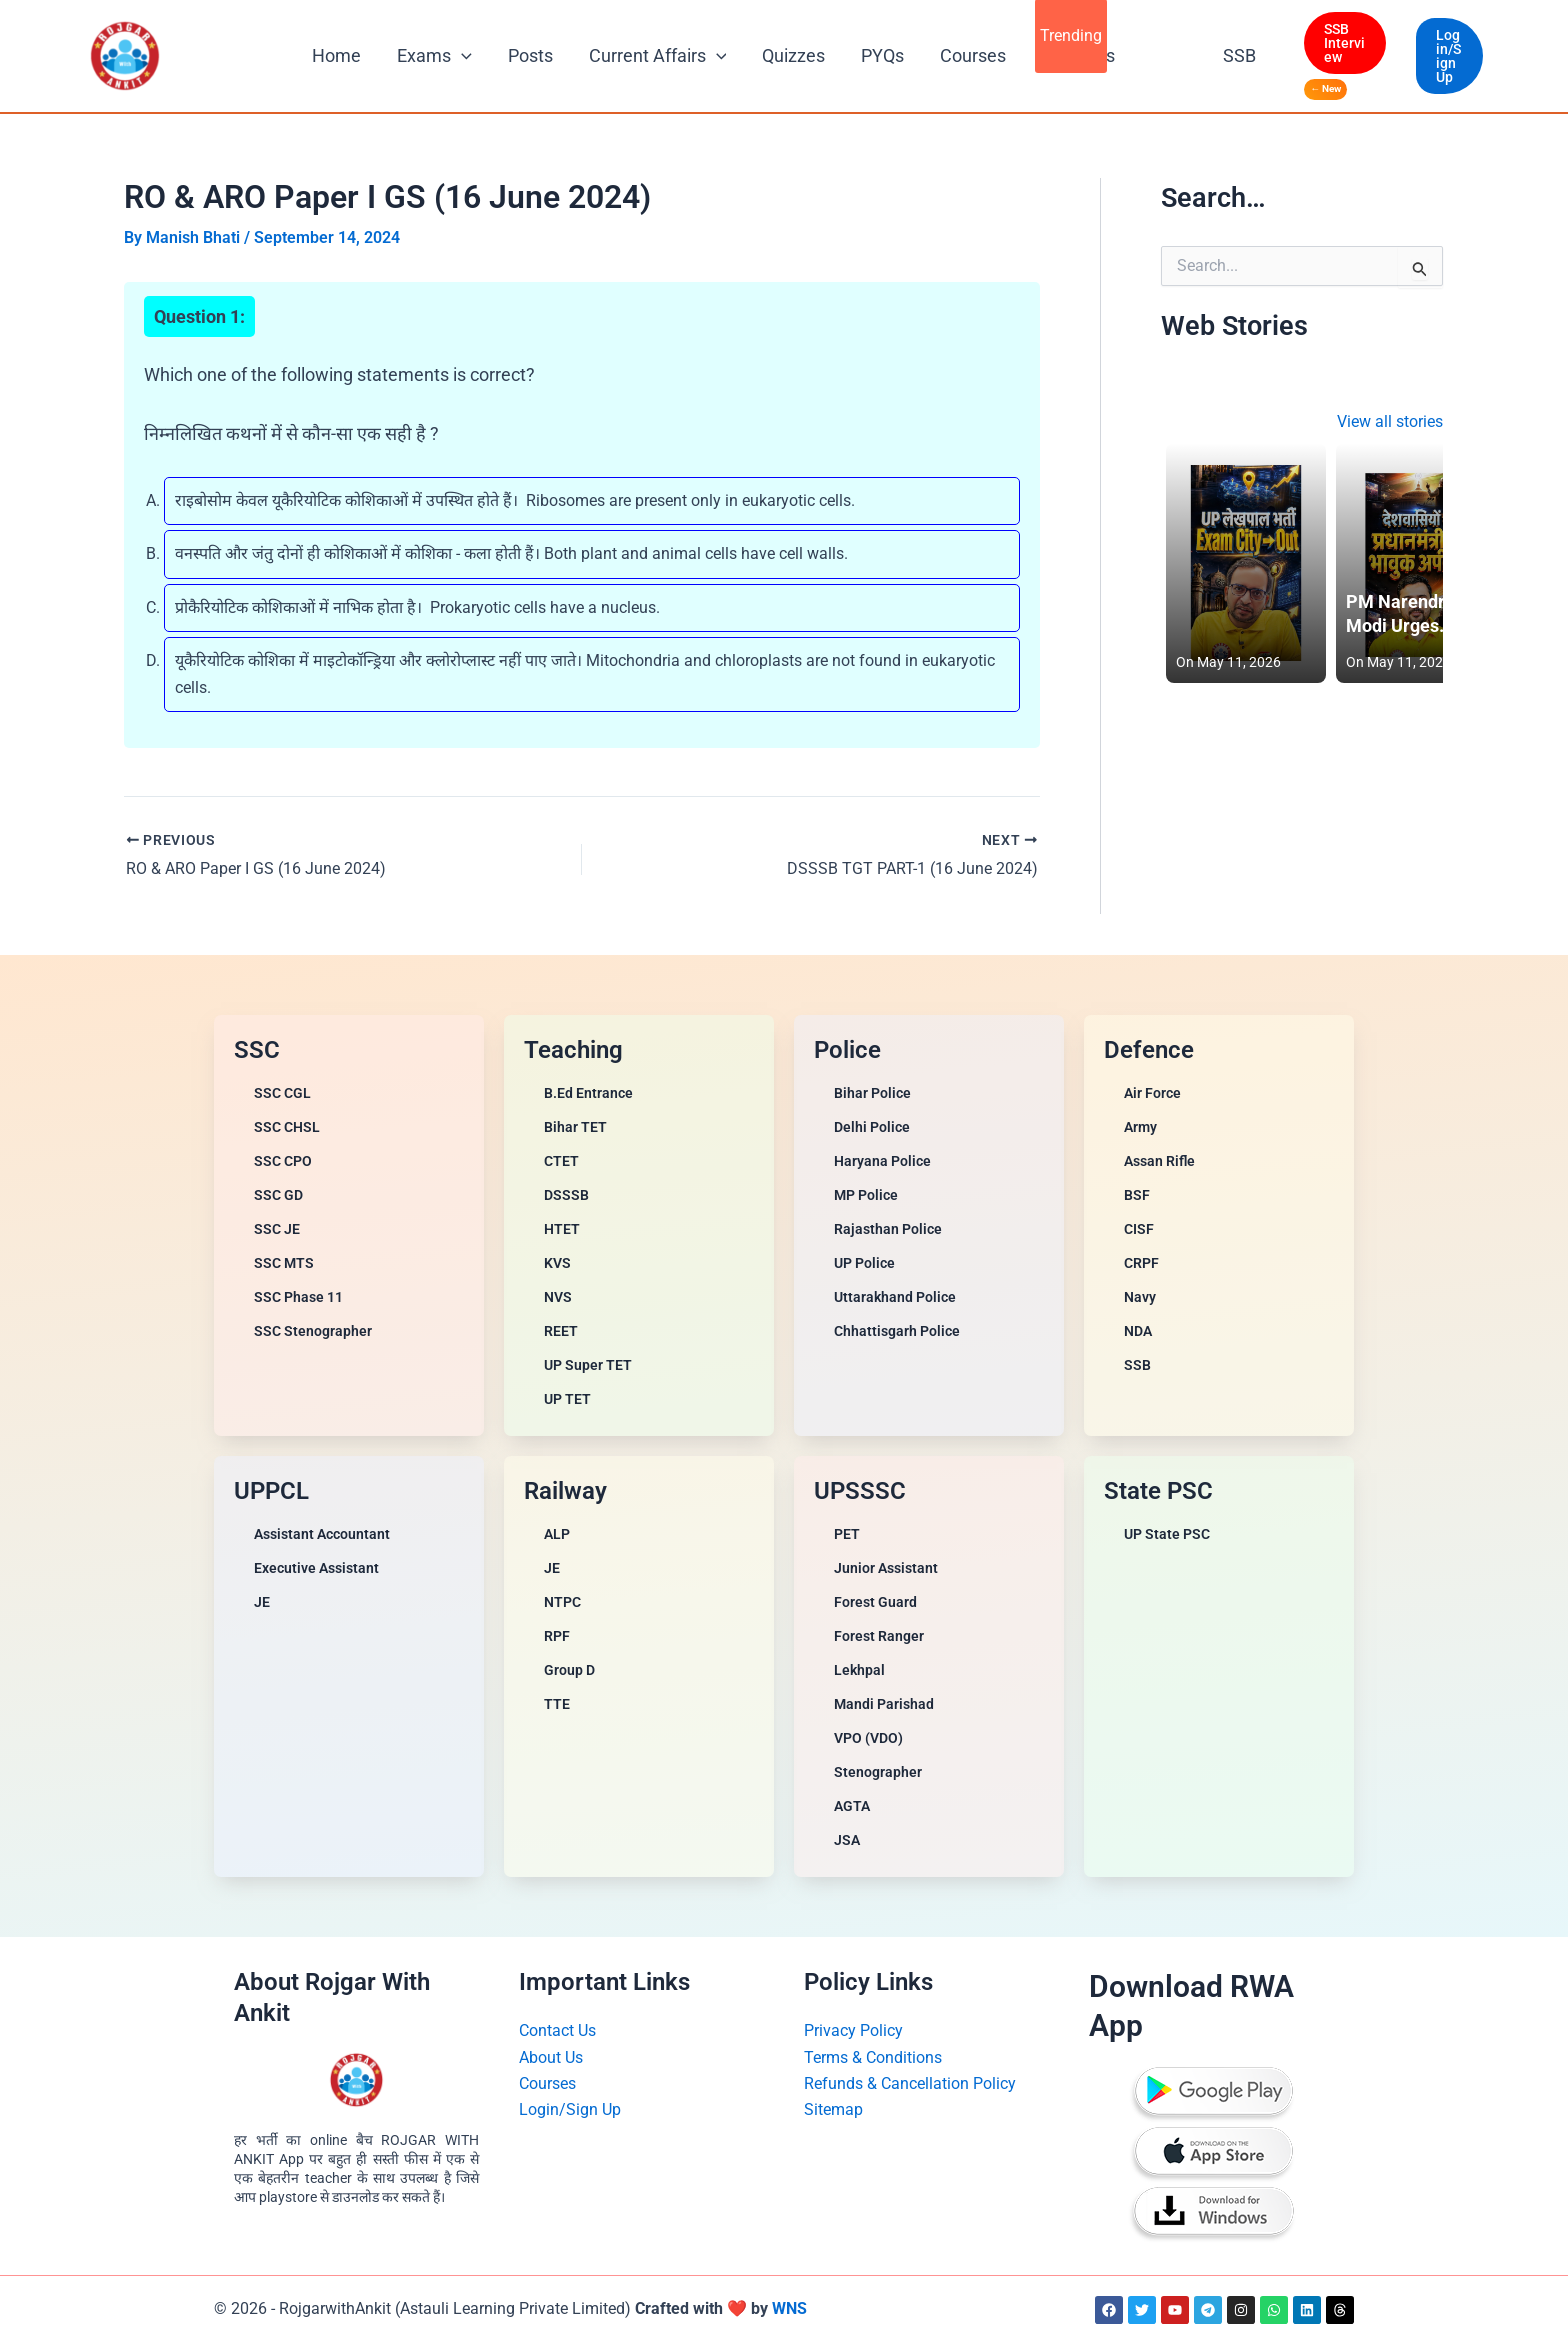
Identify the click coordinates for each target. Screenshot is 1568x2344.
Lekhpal (859, 1670)
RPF (557, 1636)
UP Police (864, 1263)
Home (336, 55)
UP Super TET (588, 1365)
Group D (569, 1670)
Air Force (1152, 1093)
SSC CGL (282, 1093)
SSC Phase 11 (298, 1297)
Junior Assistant (886, 1568)
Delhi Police (872, 1127)
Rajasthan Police (888, 1229)
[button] (461, 56)
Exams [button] (434, 56)
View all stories (1390, 421)
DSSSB (566, 1195)
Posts (530, 55)
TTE (557, 1704)
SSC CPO (283, 1161)
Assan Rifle (1159, 1161)
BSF (1137, 1195)
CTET (561, 1161)
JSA (847, 1840)
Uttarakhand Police (895, 1297)
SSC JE (277, 1229)
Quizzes (793, 55)
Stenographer (878, 1772)
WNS (789, 2308)
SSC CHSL (287, 1127)
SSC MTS (284, 1263)
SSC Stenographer (313, 1331)
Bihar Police (872, 1093)
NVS (558, 1297)
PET (847, 1534)
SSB (1239, 55)
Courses (973, 55)
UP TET (567, 1399)
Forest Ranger (879, 1636)
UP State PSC (1167, 1534)
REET (561, 1331)
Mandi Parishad (884, 1704)
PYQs (882, 55)
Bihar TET (575, 1127)
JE (262, 1602)
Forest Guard (875, 1602)
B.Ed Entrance (588, 1093)
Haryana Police (882, 1161)
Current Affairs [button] (658, 56)
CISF (1139, 1229)
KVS (557, 1263)
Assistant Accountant (322, 1534)
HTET (562, 1229)
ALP (557, 1534)
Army (1140, 1127)
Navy (1140, 1297)
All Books (1078, 55)
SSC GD (278, 1195)
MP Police (866, 1195)
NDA (1138, 1331)
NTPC (562, 1602)
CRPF (1141, 1263)
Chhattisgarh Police (897, 1331)
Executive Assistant (316, 1568)
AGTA (852, 1806)
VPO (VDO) (868, 1738)
